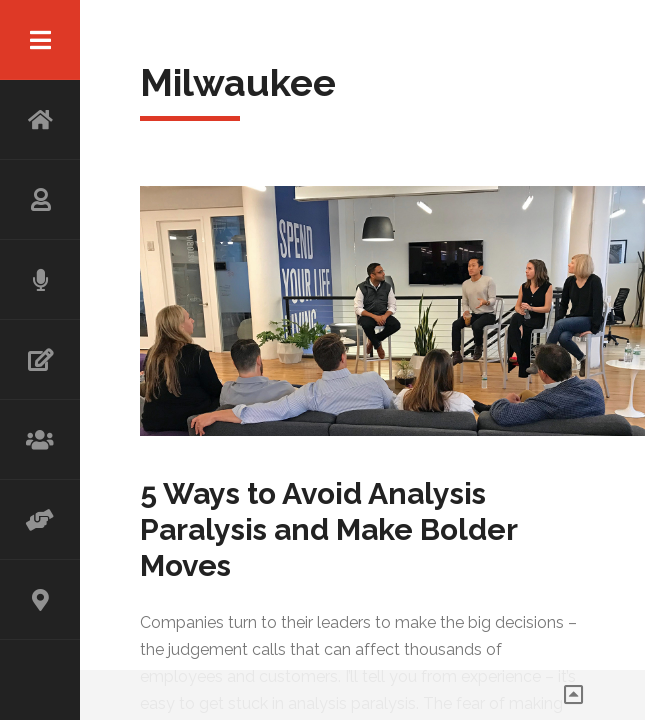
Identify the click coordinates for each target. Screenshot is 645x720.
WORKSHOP (40, 440)
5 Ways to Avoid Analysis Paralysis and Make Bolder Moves (328, 529)
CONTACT (40, 600)
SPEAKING (40, 280)
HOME (40, 120)
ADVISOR (40, 520)
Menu (40, 40)
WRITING (40, 360)
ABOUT (40, 200)
